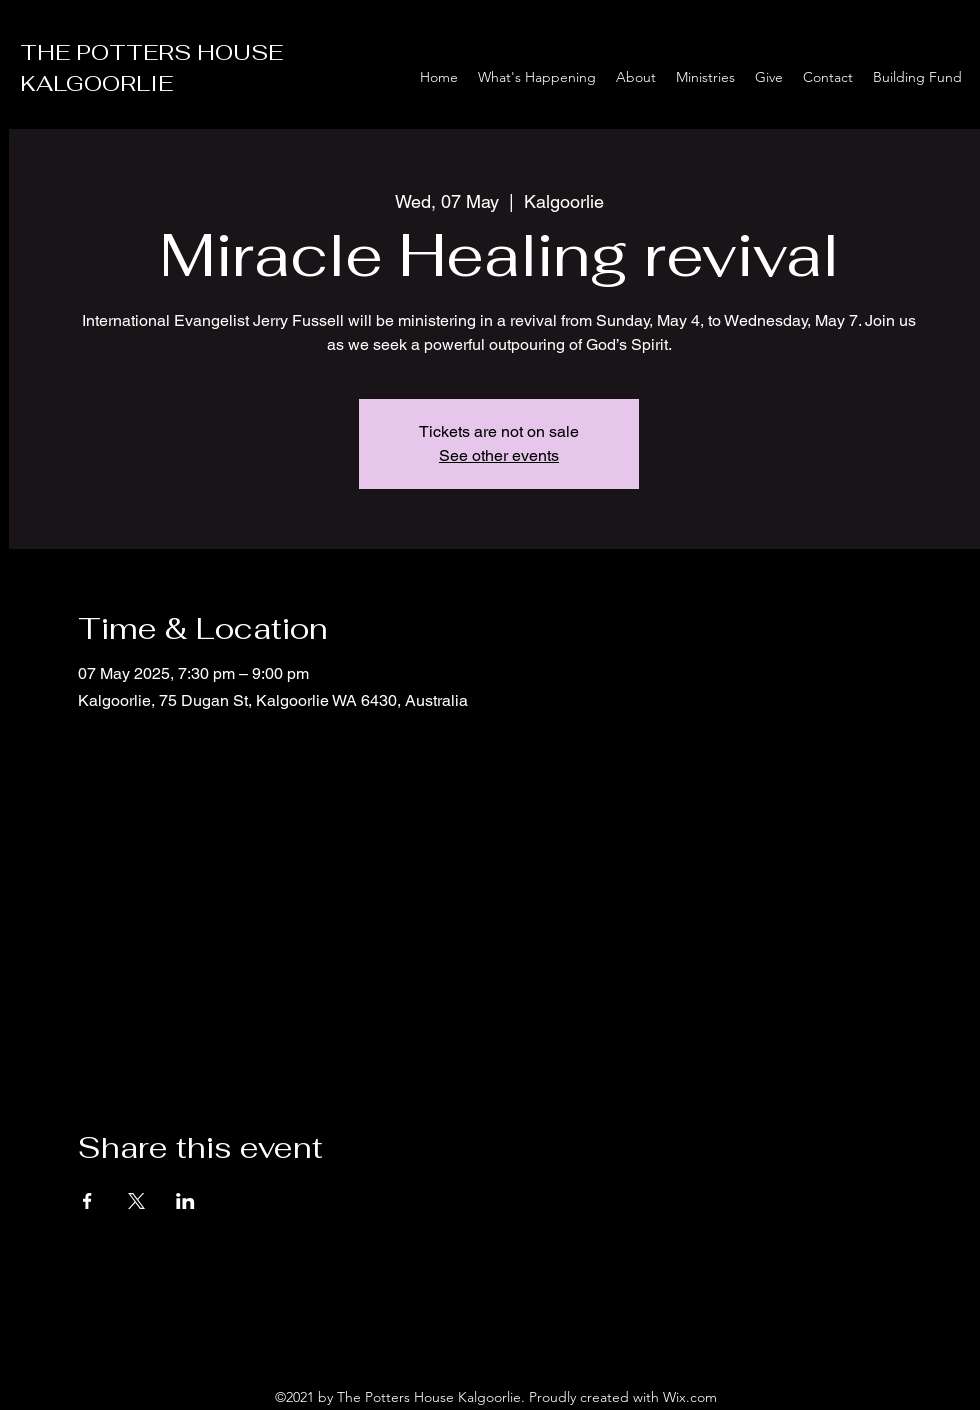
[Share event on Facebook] (87, 1201)
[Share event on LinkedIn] (185, 1201)
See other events (499, 455)
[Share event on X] (136, 1201)
